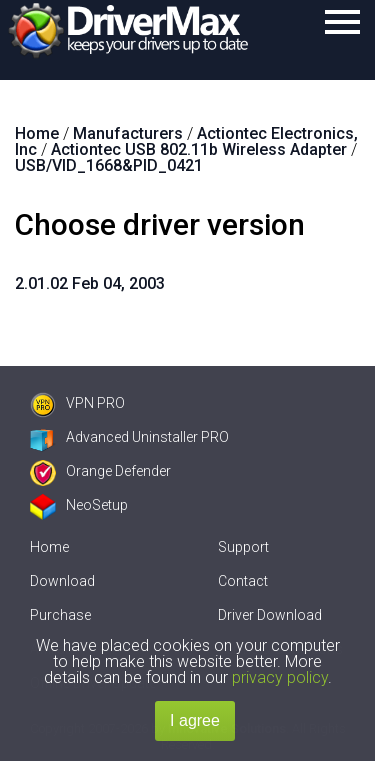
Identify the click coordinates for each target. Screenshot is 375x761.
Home (49, 547)
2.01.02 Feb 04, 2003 (90, 283)
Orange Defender (100, 471)
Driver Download (270, 615)
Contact (243, 581)
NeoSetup (79, 505)
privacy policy (280, 677)
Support (243, 547)
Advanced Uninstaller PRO (129, 437)
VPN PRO (77, 403)
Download (62, 581)
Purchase (60, 615)
